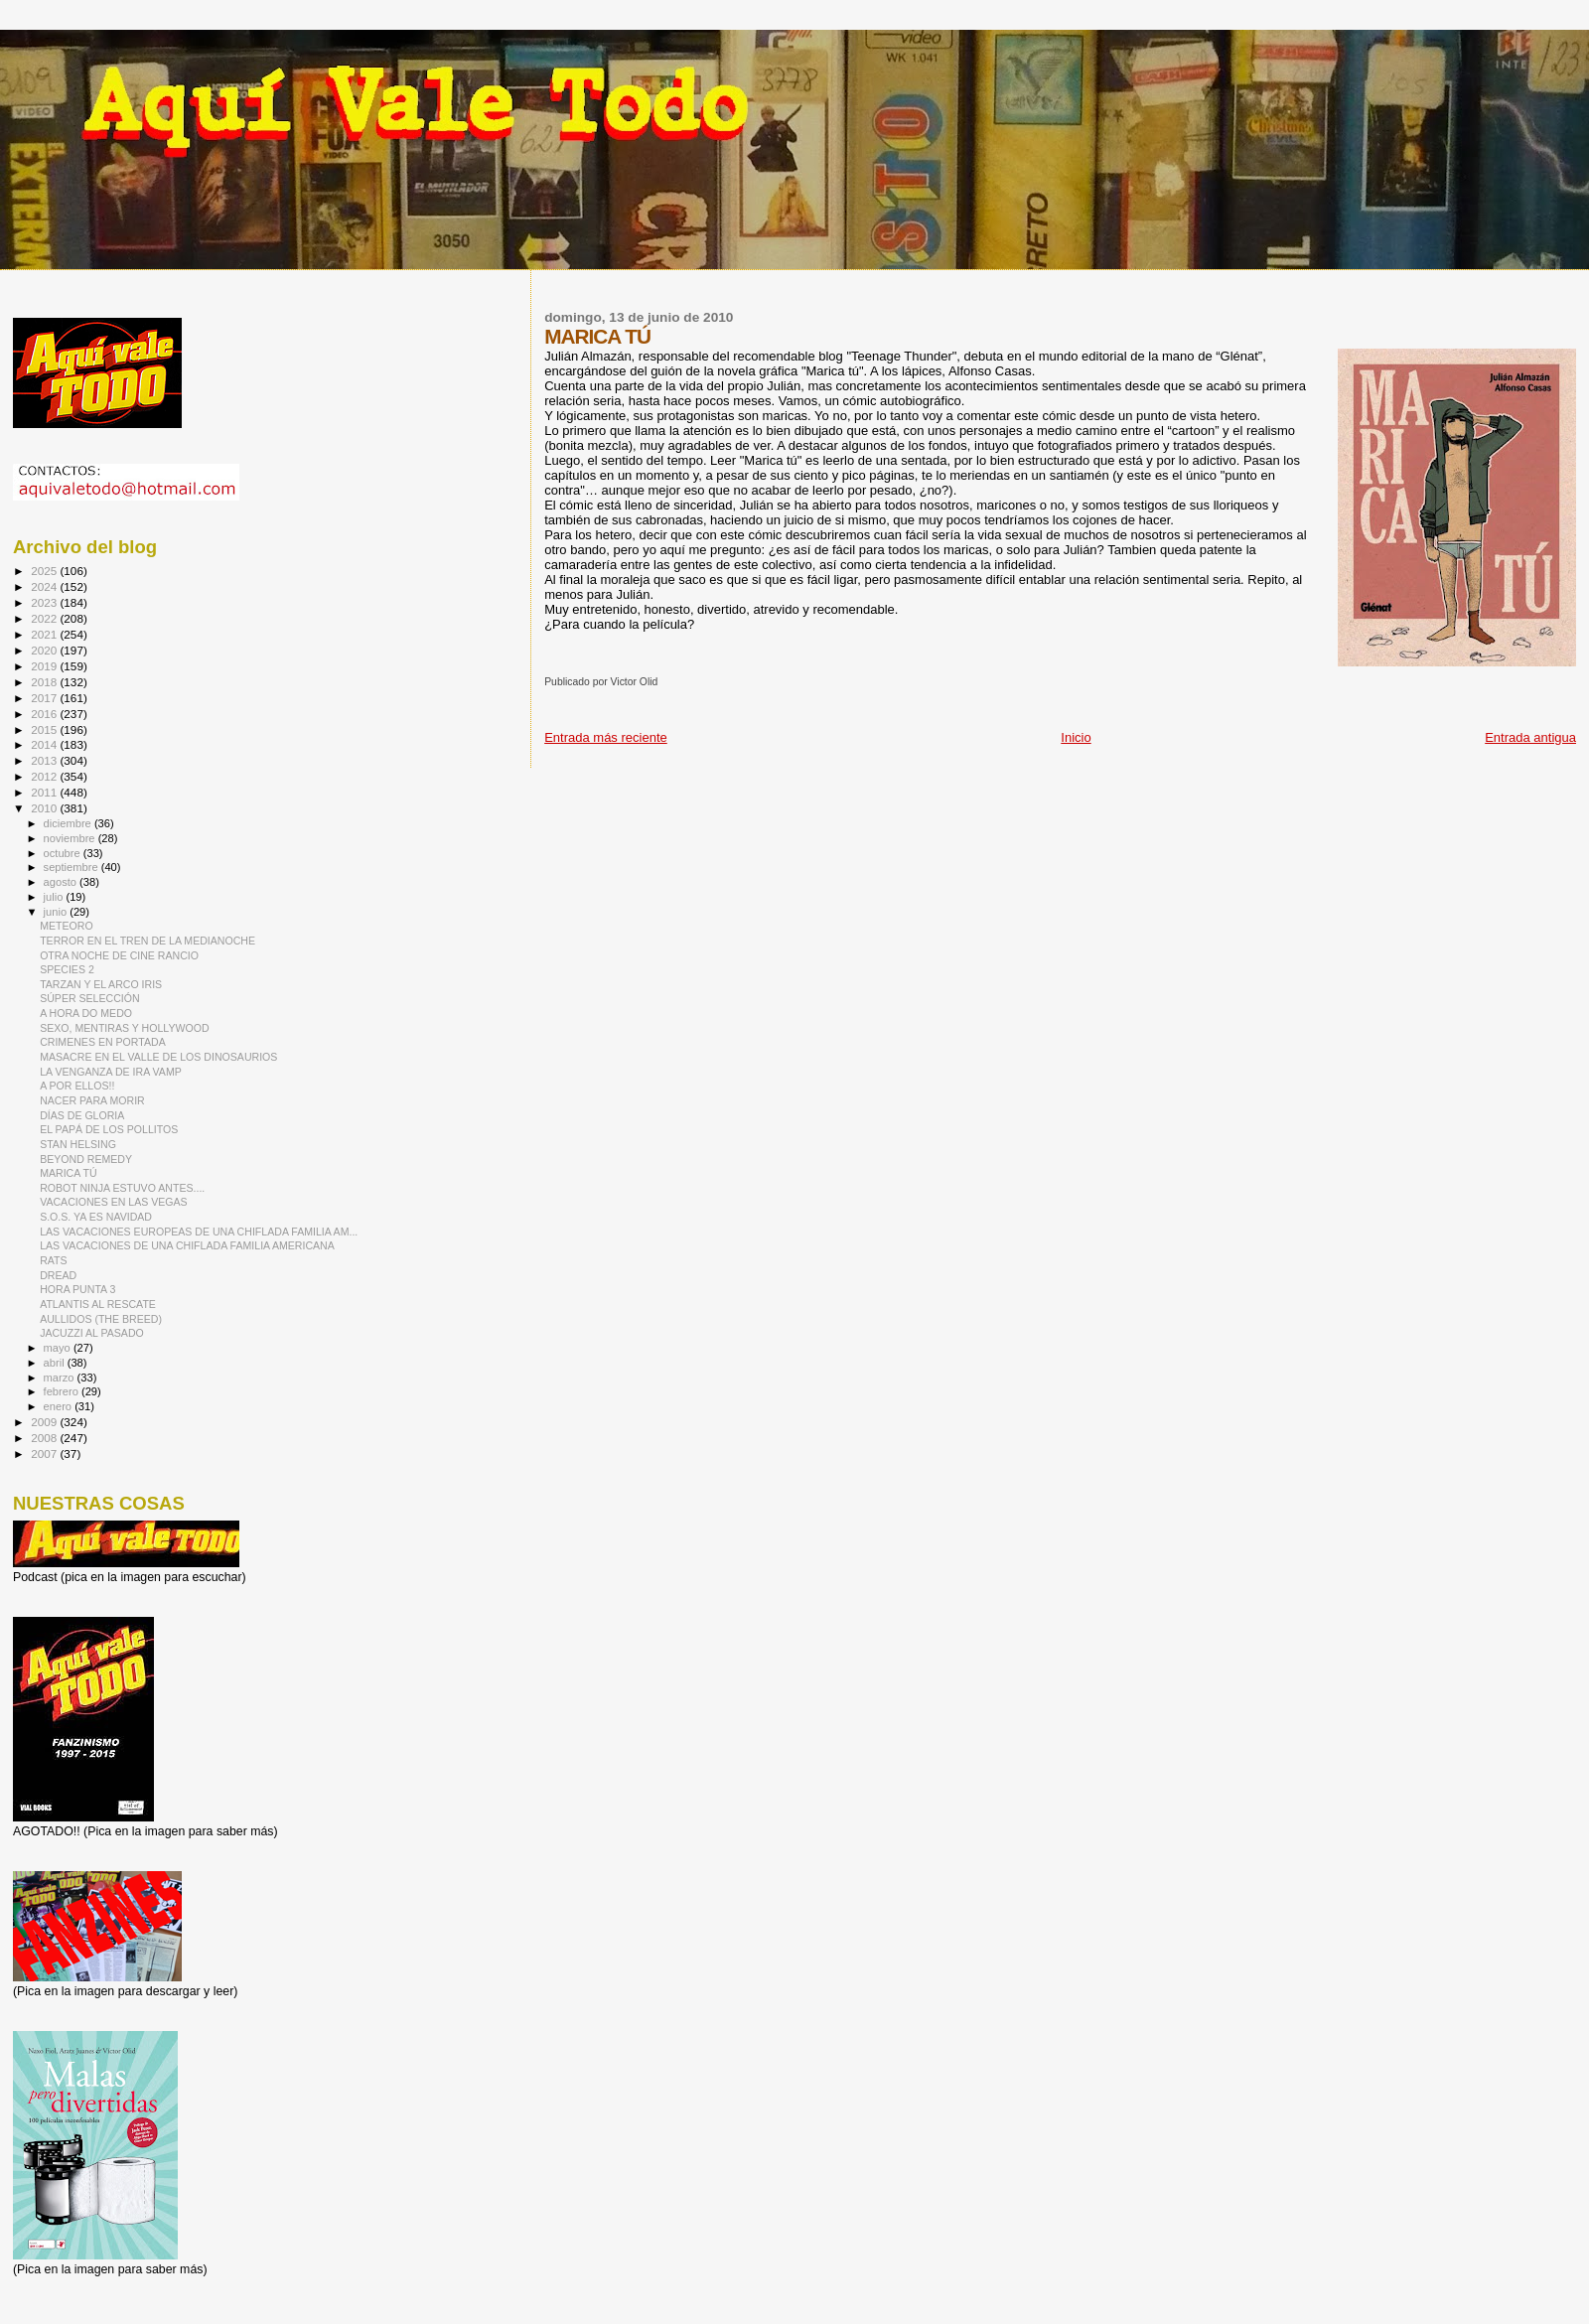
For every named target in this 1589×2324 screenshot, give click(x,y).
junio (57, 912)
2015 (45, 729)
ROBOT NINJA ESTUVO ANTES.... (122, 1188)
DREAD (58, 1275)
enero (59, 1406)
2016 (45, 713)
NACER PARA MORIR (92, 1100)
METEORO (66, 926)
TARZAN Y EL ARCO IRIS (101, 984)
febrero (62, 1391)
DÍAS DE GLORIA (82, 1115)
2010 (45, 807)
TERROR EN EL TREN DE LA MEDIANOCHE (147, 940)
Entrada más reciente (605, 737)
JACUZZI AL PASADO (92, 1333)
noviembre (71, 838)
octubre (63, 853)
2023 (45, 602)
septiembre (72, 867)
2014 (45, 744)
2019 (45, 665)
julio (55, 897)
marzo (60, 1377)
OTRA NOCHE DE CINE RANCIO (119, 955)
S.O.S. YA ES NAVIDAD (96, 1217)
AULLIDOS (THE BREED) (101, 1319)
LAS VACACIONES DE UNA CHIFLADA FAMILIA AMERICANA (187, 1245)
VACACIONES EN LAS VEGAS (114, 1202)
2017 (45, 697)
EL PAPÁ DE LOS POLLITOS (109, 1129)
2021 (45, 634)
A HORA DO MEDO (86, 1013)
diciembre (69, 823)
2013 (45, 760)
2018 (45, 681)
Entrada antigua (1530, 737)
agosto (62, 882)
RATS (53, 1260)
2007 (45, 1453)
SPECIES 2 (67, 969)
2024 (45, 586)
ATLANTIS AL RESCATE (98, 1304)
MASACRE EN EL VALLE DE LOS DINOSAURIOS (158, 1057)
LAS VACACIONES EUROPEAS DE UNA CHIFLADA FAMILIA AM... (199, 1231)
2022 (45, 618)
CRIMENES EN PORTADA (103, 1042)
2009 (45, 1421)
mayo (58, 1348)
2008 (45, 1437)
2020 (45, 650)
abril (56, 1363)
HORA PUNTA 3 (77, 1289)
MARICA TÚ (68, 1173)
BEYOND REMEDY (86, 1159)
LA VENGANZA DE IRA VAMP (111, 1072)
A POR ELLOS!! (77, 1085)
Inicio (1075, 737)
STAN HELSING (78, 1144)
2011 (45, 792)
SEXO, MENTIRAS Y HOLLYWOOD (124, 1028)
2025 (45, 570)
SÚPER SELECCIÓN (90, 998)
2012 (45, 776)
